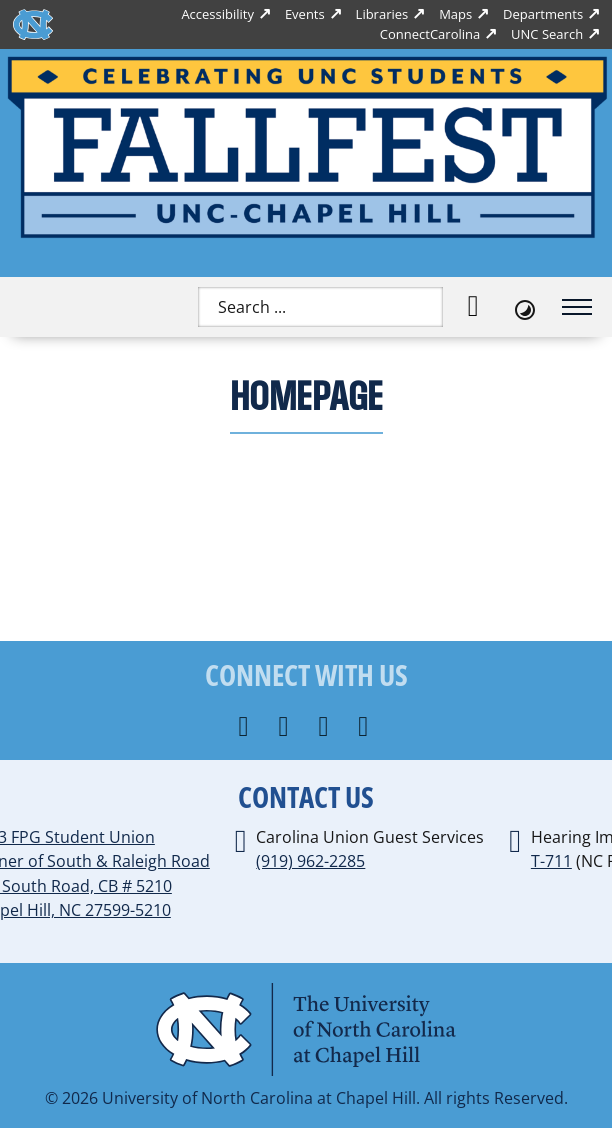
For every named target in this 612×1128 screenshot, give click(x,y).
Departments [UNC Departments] (543, 14)
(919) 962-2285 (310, 860)
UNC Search (547, 34)
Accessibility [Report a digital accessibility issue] (217, 14)
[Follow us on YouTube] (365, 727)
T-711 (551, 860)
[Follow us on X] (325, 727)
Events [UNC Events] (305, 14)
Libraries (382, 14)
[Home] (306, 148)
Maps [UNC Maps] (455, 14)
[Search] (473, 307)
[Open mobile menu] (577, 307)
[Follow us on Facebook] (246, 727)
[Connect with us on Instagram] (285, 727)
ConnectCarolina (430, 34)
